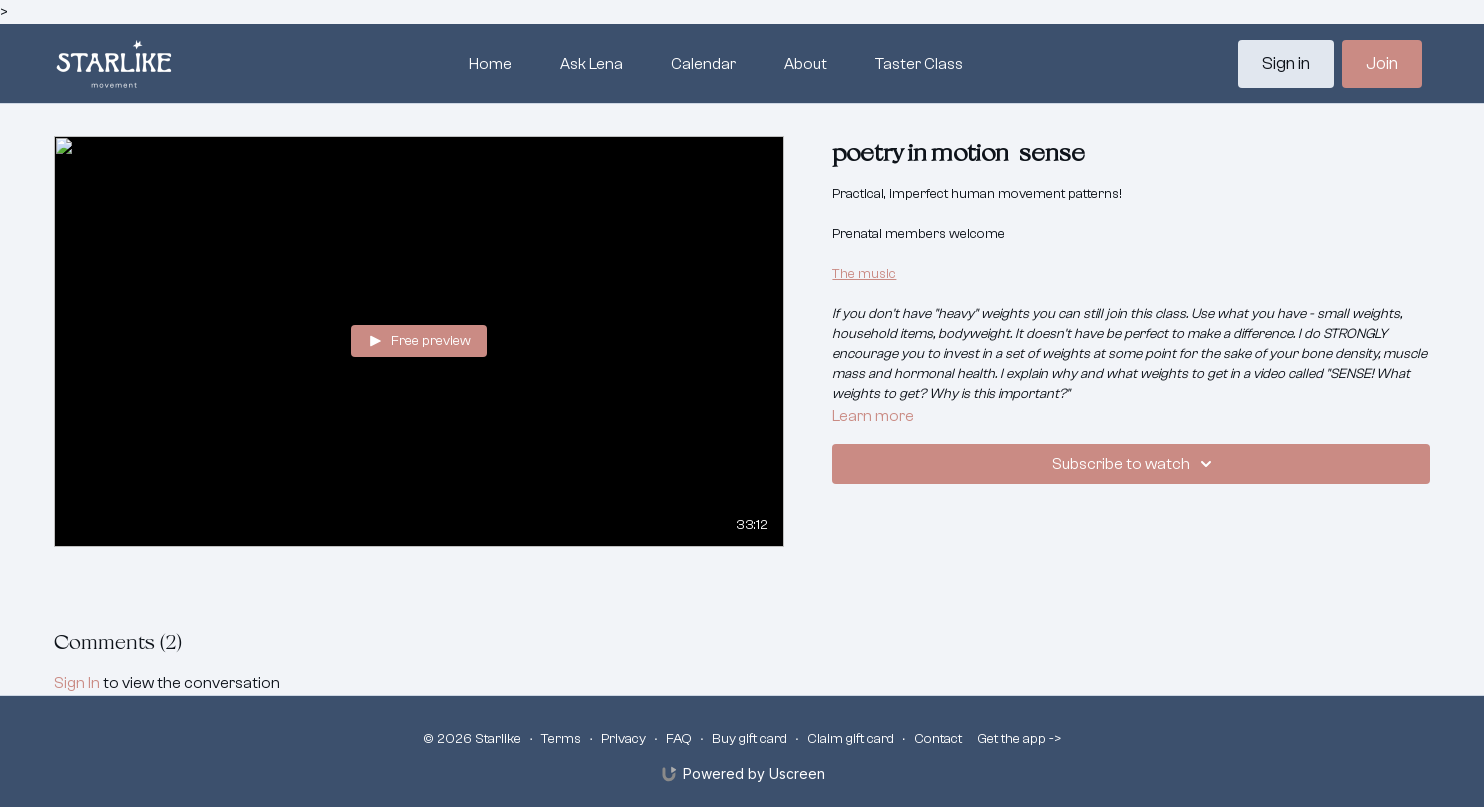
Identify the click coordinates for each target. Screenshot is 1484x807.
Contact (938, 739)
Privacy (623, 739)
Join (1382, 63)
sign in (77, 683)
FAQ (679, 739)
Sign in (1286, 63)
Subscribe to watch (1135, 464)
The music (864, 274)
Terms (561, 739)
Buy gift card (749, 739)
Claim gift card (850, 739)
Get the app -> (1019, 739)
